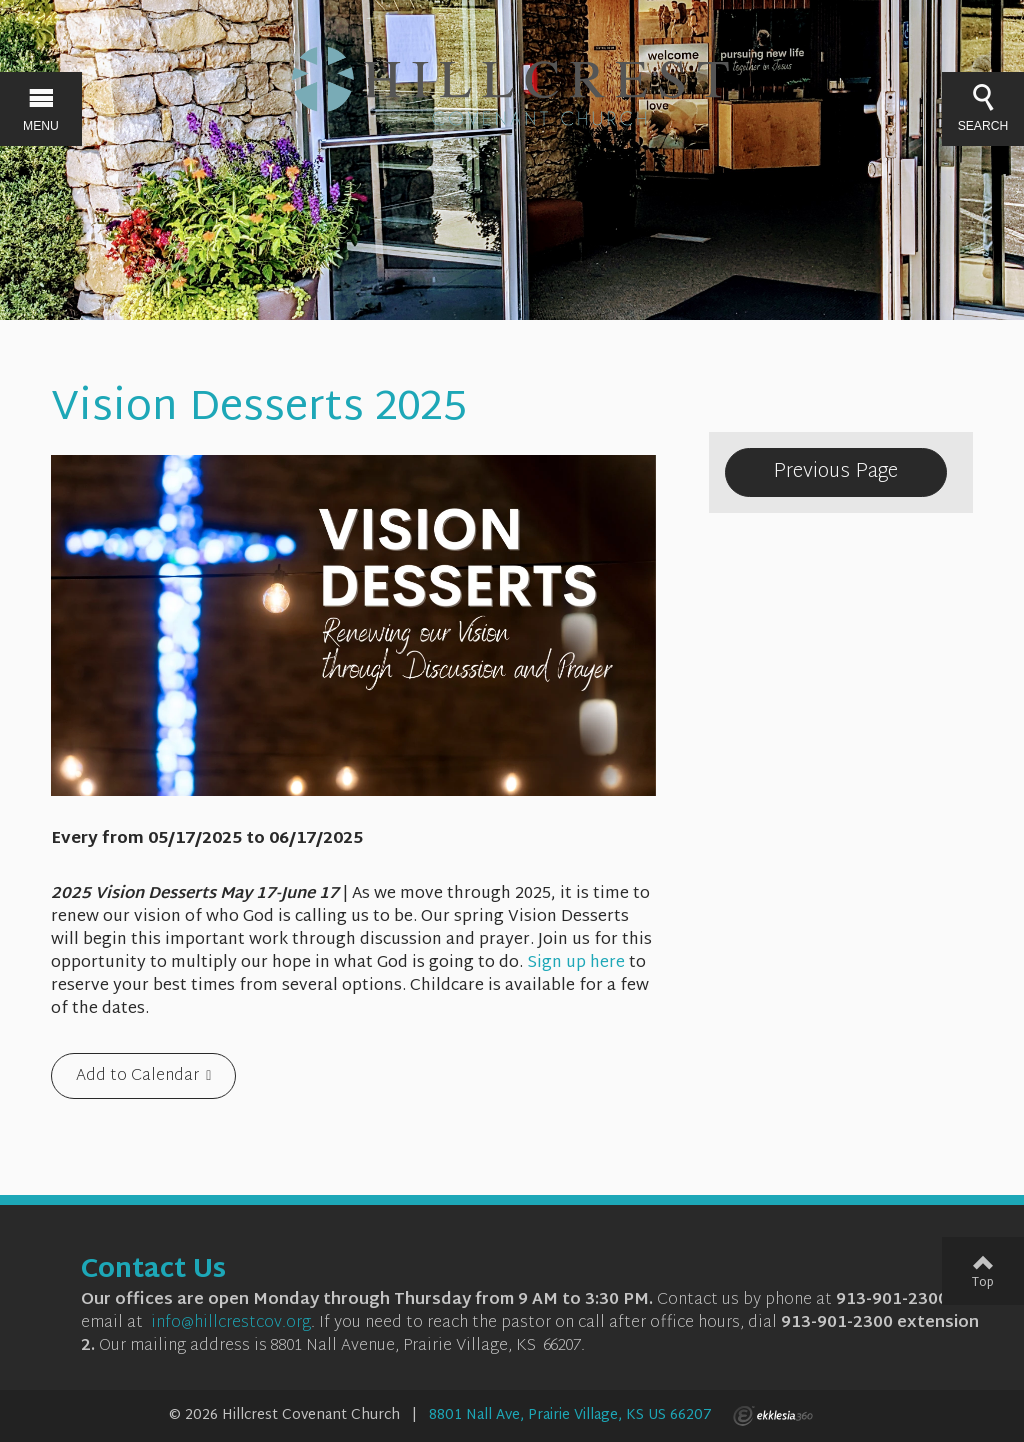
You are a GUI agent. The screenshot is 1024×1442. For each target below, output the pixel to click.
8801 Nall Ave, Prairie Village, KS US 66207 (570, 1415)
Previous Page (835, 472)
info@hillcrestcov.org (231, 1323)
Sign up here (576, 963)
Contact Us (153, 1271)
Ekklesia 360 (773, 1416)
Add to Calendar (137, 1076)
